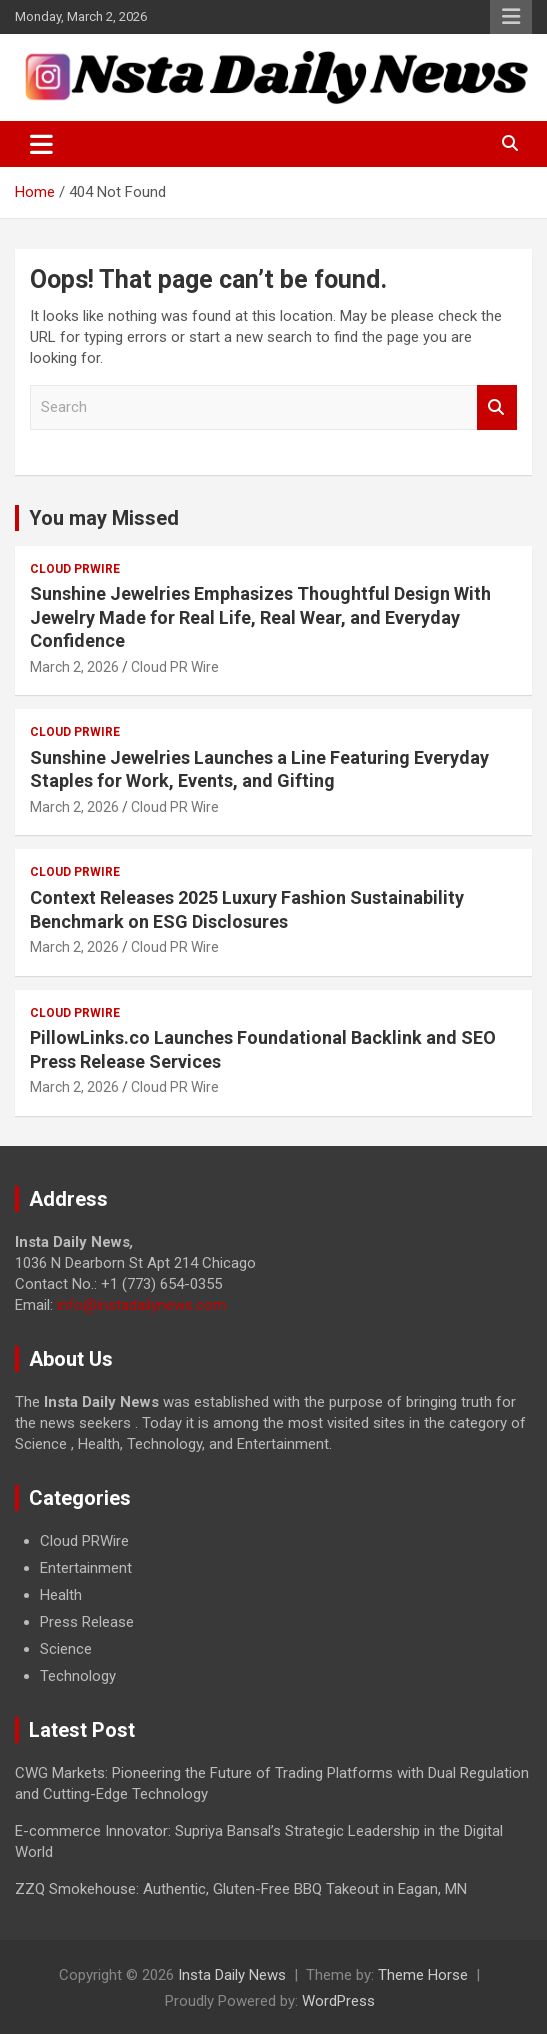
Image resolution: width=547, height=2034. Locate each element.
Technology (78, 1676)
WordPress (338, 2001)
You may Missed (104, 518)
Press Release (87, 1622)
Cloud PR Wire (175, 667)
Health (61, 1595)
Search (497, 407)
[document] (273, 1609)
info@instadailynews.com (141, 1305)
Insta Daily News (232, 1975)
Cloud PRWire (75, 569)
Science (66, 1649)
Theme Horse (423, 1975)
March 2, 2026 (74, 667)
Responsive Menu (511, 17)
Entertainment (86, 1568)
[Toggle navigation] (41, 144)
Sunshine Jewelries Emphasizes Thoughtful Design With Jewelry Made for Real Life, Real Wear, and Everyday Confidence (260, 617)
